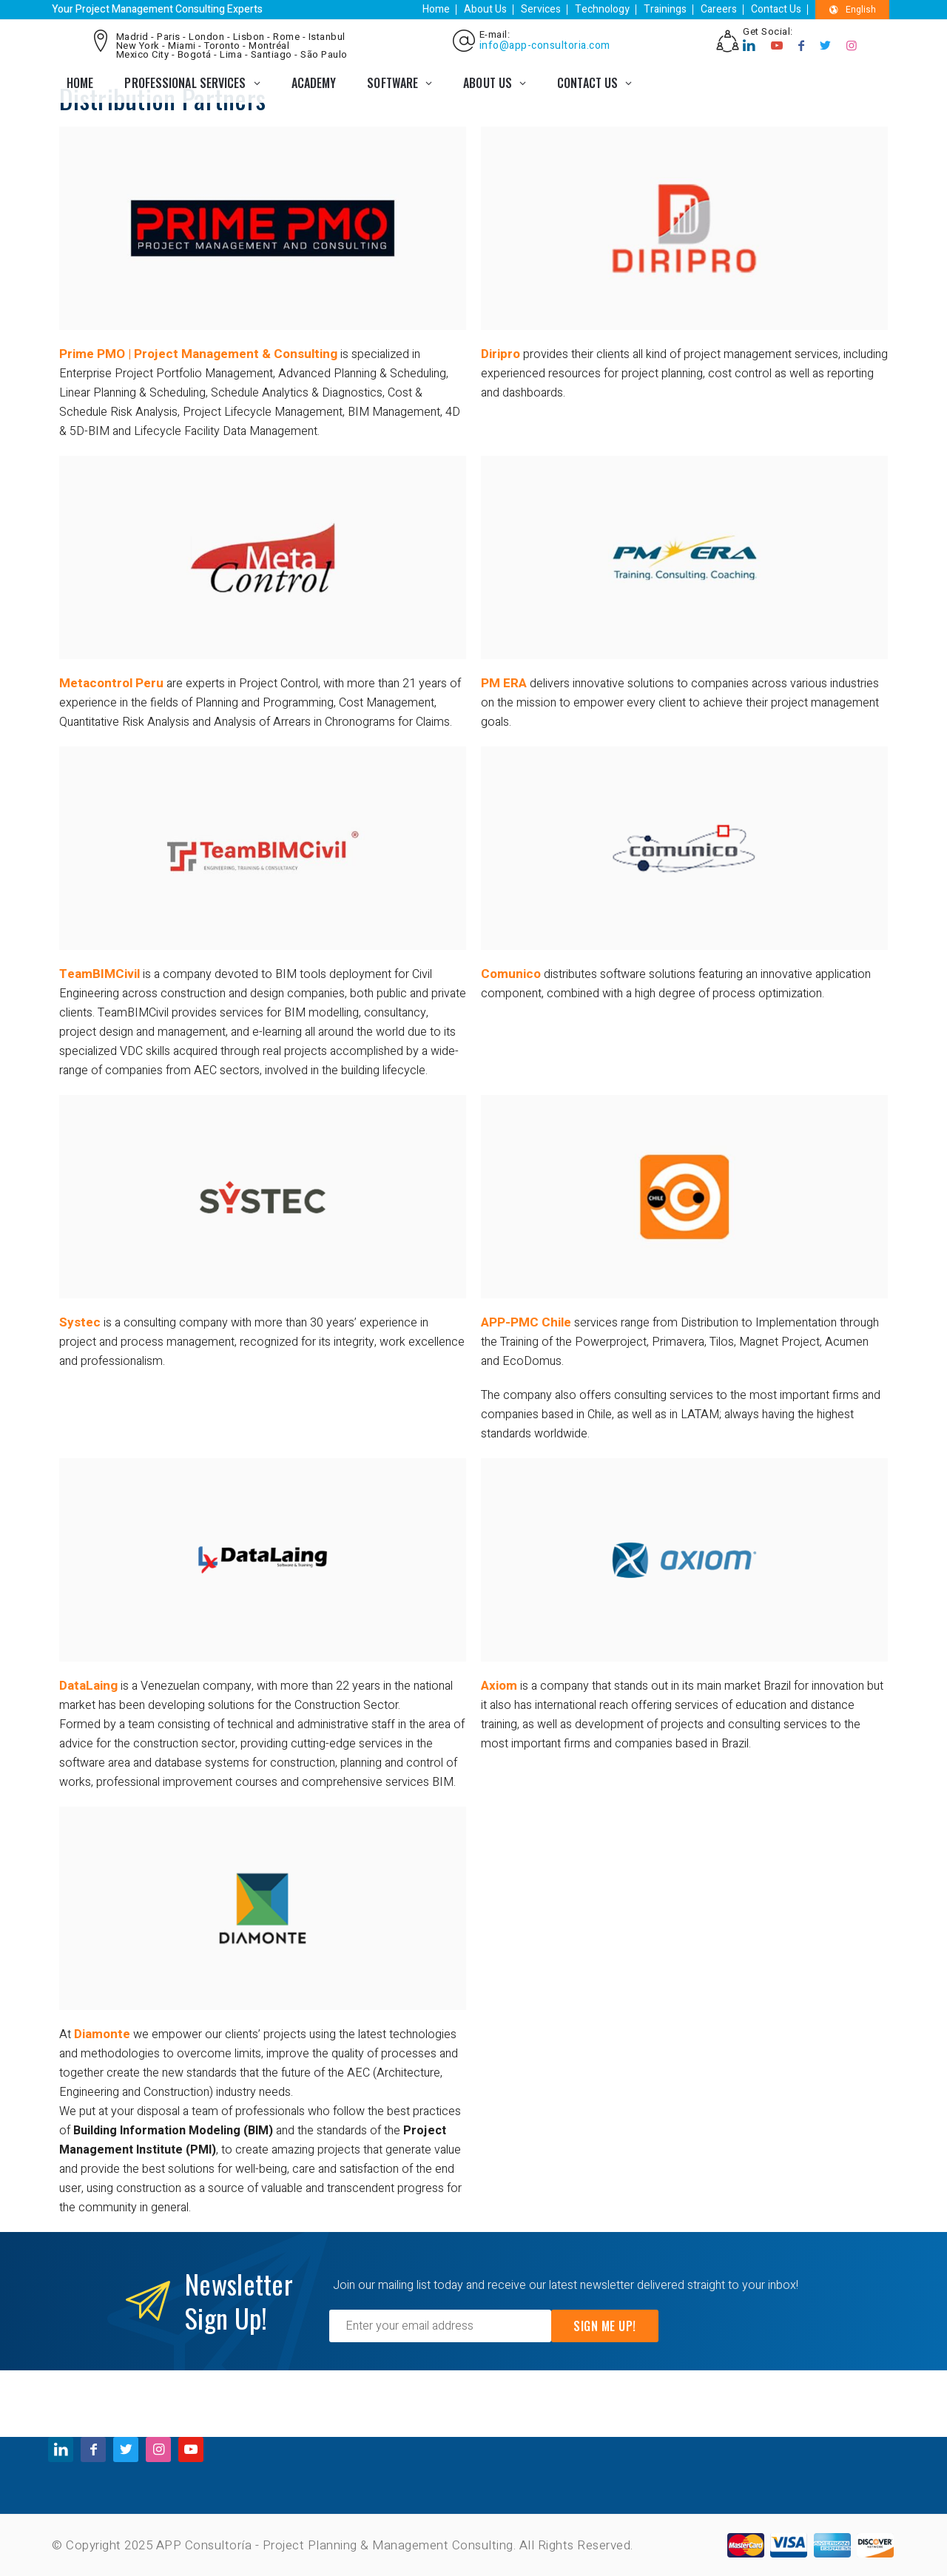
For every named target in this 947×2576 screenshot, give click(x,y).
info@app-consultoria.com (544, 46)
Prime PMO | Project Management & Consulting (198, 354)
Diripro (500, 354)
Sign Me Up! (604, 2326)
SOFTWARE (392, 83)
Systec (80, 1322)
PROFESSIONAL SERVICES (185, 83)
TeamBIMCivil (99, 974)
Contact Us (776, 9)
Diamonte (102, 2034)
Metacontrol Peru (111, 683)
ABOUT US (487, 83)
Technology (602, 9)
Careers (719, 9)
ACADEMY (314, 83)
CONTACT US (587, 83)
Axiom (499, 1685)
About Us (485, 9)
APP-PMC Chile (526, 1322)
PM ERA (504, 683)
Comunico (511, 974)
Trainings (665, 9)
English (852, 9)
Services (541, 9)
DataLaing (88, 1685)
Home (436, 9)
